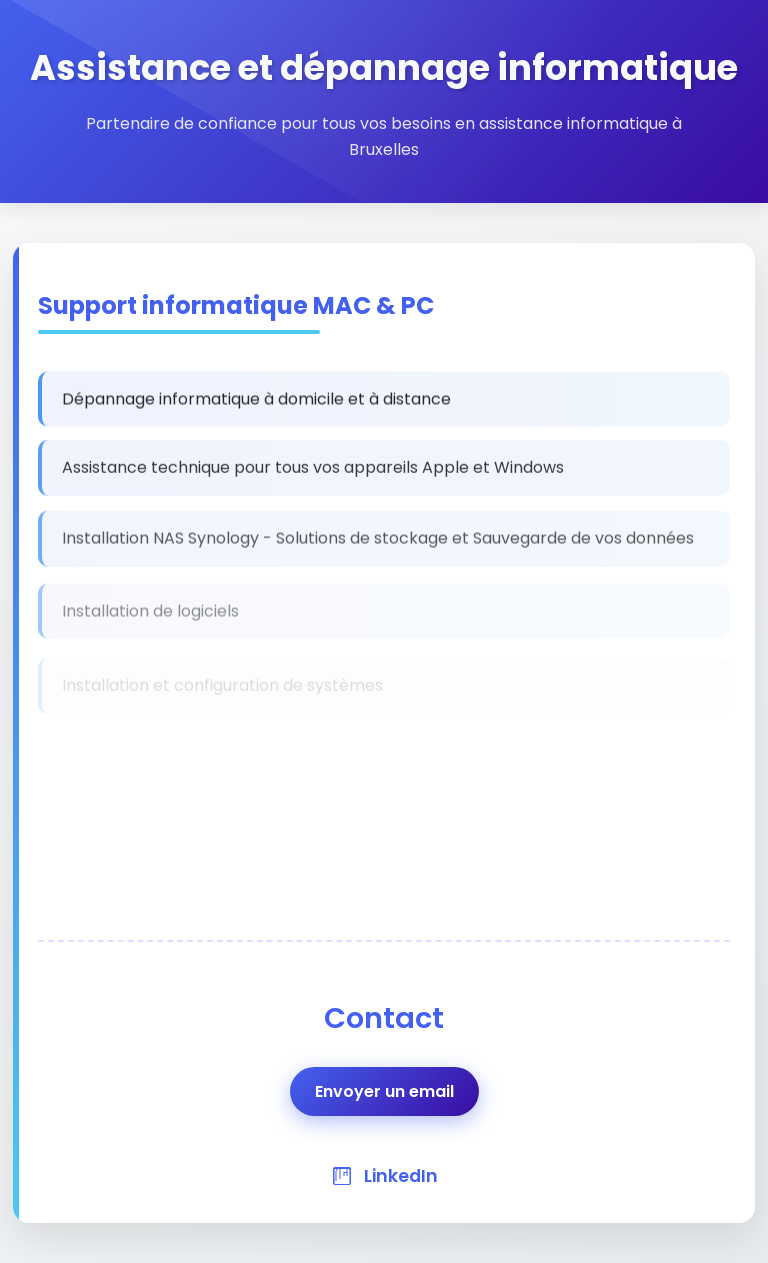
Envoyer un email (384, 1091)
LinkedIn (401, 1176)
